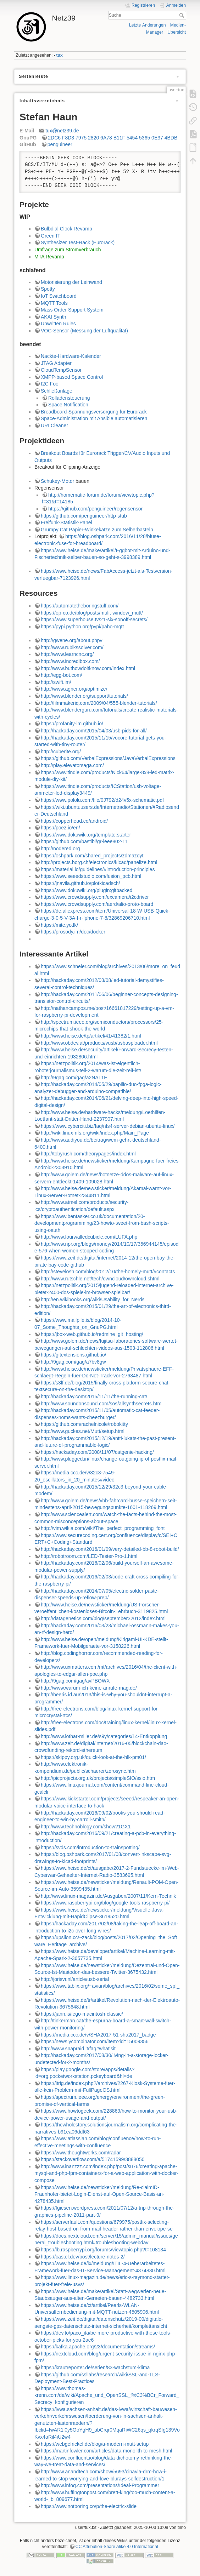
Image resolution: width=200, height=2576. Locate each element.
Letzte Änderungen (147, 25)
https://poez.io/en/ (60, 827)
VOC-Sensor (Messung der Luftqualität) (84, 330)
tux (59, 55)
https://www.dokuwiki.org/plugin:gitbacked (86, 890)
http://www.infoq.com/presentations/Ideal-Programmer (100, 2485)
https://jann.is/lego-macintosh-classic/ (82, 2014)
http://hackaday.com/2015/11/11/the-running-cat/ (94, 1396)
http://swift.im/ (56, 682)
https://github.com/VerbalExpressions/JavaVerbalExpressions (108, 758)
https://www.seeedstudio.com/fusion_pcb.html (91, 876)
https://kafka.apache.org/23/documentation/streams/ (98, 2346)
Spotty (48, 289)
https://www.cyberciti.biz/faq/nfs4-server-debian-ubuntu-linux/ (107, 1126)
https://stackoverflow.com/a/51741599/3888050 (93, 2159)
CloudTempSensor (61, 370)
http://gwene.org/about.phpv (71, 640)
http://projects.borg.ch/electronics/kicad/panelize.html (99, 862)
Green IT (50, 236)
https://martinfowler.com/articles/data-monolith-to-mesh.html (106, 2451)
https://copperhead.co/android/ (74, 821)
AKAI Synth (53, 317)
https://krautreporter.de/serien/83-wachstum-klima (95, 2367)
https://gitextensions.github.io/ (73, 1355)
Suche (182, 15)
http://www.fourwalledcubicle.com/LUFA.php (89, 1237)
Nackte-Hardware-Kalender (71, 356)
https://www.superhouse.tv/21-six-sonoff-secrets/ (94, 619)
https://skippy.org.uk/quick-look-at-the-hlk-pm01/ (93, 1757)
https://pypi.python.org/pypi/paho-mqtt (82, 626)
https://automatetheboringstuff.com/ (79, 606)
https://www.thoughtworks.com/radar (81, 2152)
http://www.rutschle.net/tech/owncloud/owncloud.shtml (100, 1278)
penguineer (60, 144)
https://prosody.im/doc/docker (73, 932)
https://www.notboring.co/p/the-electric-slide (89, 2506)
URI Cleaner (54, 425)
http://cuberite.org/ (61, 751)
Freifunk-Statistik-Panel (66, 522)
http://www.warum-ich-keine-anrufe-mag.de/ (89, 1688)
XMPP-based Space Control (72, 377)
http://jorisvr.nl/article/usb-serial (75, 1979)
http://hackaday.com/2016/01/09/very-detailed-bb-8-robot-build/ (110, 1549)
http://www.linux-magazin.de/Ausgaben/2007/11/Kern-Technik (108, 1896)
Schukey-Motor (57, 481)
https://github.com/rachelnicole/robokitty (84, 1424)
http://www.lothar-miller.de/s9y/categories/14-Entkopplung (104, 1736)
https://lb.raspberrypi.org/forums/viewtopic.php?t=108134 (103, 2249)
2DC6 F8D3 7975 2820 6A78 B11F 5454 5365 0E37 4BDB (112, 138)
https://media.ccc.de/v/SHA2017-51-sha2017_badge (98, 2035)
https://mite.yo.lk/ (59, 925)
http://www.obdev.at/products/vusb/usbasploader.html (99, 1043)
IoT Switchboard (59, 296)
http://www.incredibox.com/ (70, 661)
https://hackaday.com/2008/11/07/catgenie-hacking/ (97, 1452)
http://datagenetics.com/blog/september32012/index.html (103, 1618)
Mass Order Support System (72, 310)
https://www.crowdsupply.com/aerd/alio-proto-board (97, 904)
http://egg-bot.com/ (61, 675)
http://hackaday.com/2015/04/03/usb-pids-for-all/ (94, 730)
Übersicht (176, 32)
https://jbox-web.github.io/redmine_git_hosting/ (92, 1334)
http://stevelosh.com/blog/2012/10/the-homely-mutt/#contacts (108, 1271)
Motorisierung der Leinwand (71, 282)
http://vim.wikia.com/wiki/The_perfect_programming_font (103, 1528)
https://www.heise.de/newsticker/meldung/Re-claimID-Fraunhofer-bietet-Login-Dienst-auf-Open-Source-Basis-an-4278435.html (99, 2194)
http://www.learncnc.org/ (67, 654)
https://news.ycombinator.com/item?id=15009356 (95, 2041)
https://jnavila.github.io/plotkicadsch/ (80, 883)
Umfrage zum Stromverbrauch (67, 249)
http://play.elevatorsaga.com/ (72, 765)
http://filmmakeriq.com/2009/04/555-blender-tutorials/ (99, 703)
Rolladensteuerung (69, 398)
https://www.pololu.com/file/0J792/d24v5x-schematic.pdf (102, 800)
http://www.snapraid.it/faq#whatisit (78, 2048)
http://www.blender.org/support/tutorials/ (84, 696)
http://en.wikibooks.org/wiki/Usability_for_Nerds (93, 1299)
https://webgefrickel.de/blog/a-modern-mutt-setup (95, 2444)
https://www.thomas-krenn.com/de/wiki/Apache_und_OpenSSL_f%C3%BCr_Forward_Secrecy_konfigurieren (106, 2395)
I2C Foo (50, 384)
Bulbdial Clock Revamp (66, 229)
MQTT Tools (54, 303)
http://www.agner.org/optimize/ (74, 689)
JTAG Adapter (56, 363)
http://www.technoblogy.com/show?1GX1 (85, 1826)
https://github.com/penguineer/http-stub (84, 516)
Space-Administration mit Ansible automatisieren (94, 418)
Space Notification (68, 404)
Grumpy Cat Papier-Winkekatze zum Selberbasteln (97, 529)
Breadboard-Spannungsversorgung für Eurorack (94, 412)
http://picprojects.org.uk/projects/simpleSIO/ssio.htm (98, 1778)
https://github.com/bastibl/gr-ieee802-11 (84, 841)
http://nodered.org (60, 848)
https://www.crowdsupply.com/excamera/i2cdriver (95, 897)
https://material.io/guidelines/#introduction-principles (98, 869)
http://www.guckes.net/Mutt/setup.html (82, 1431)
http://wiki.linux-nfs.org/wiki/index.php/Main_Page (95, 1133)
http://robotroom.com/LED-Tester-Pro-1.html (89, 1556)
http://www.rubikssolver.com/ (72, 647)
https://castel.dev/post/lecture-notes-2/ (83, 2257)
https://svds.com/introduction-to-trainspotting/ (90, 1847)
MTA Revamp (49, 256)
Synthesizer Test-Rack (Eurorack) (78, 242)
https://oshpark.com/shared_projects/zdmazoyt (92, 855)
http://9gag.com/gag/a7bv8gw (73, 1362)
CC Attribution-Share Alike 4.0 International (117, 2546)
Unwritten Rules (58, 323)
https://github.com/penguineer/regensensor (95, 509)
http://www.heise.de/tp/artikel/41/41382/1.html (91, 1036)
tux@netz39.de (62, 130)
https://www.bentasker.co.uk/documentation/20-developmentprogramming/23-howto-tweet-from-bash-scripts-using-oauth (101, 1223)
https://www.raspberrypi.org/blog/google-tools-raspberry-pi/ (105, 1903)
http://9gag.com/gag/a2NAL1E (74, 1077)
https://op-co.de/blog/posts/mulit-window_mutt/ (92, 613)
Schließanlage (56, 391)
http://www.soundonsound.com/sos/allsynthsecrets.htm (101, 1403)
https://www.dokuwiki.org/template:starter (86, 835)
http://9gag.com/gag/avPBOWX (75, 1681)
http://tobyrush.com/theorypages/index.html (88, 1153)
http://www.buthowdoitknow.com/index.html (88, 668)
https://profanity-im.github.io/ (72, 723)
